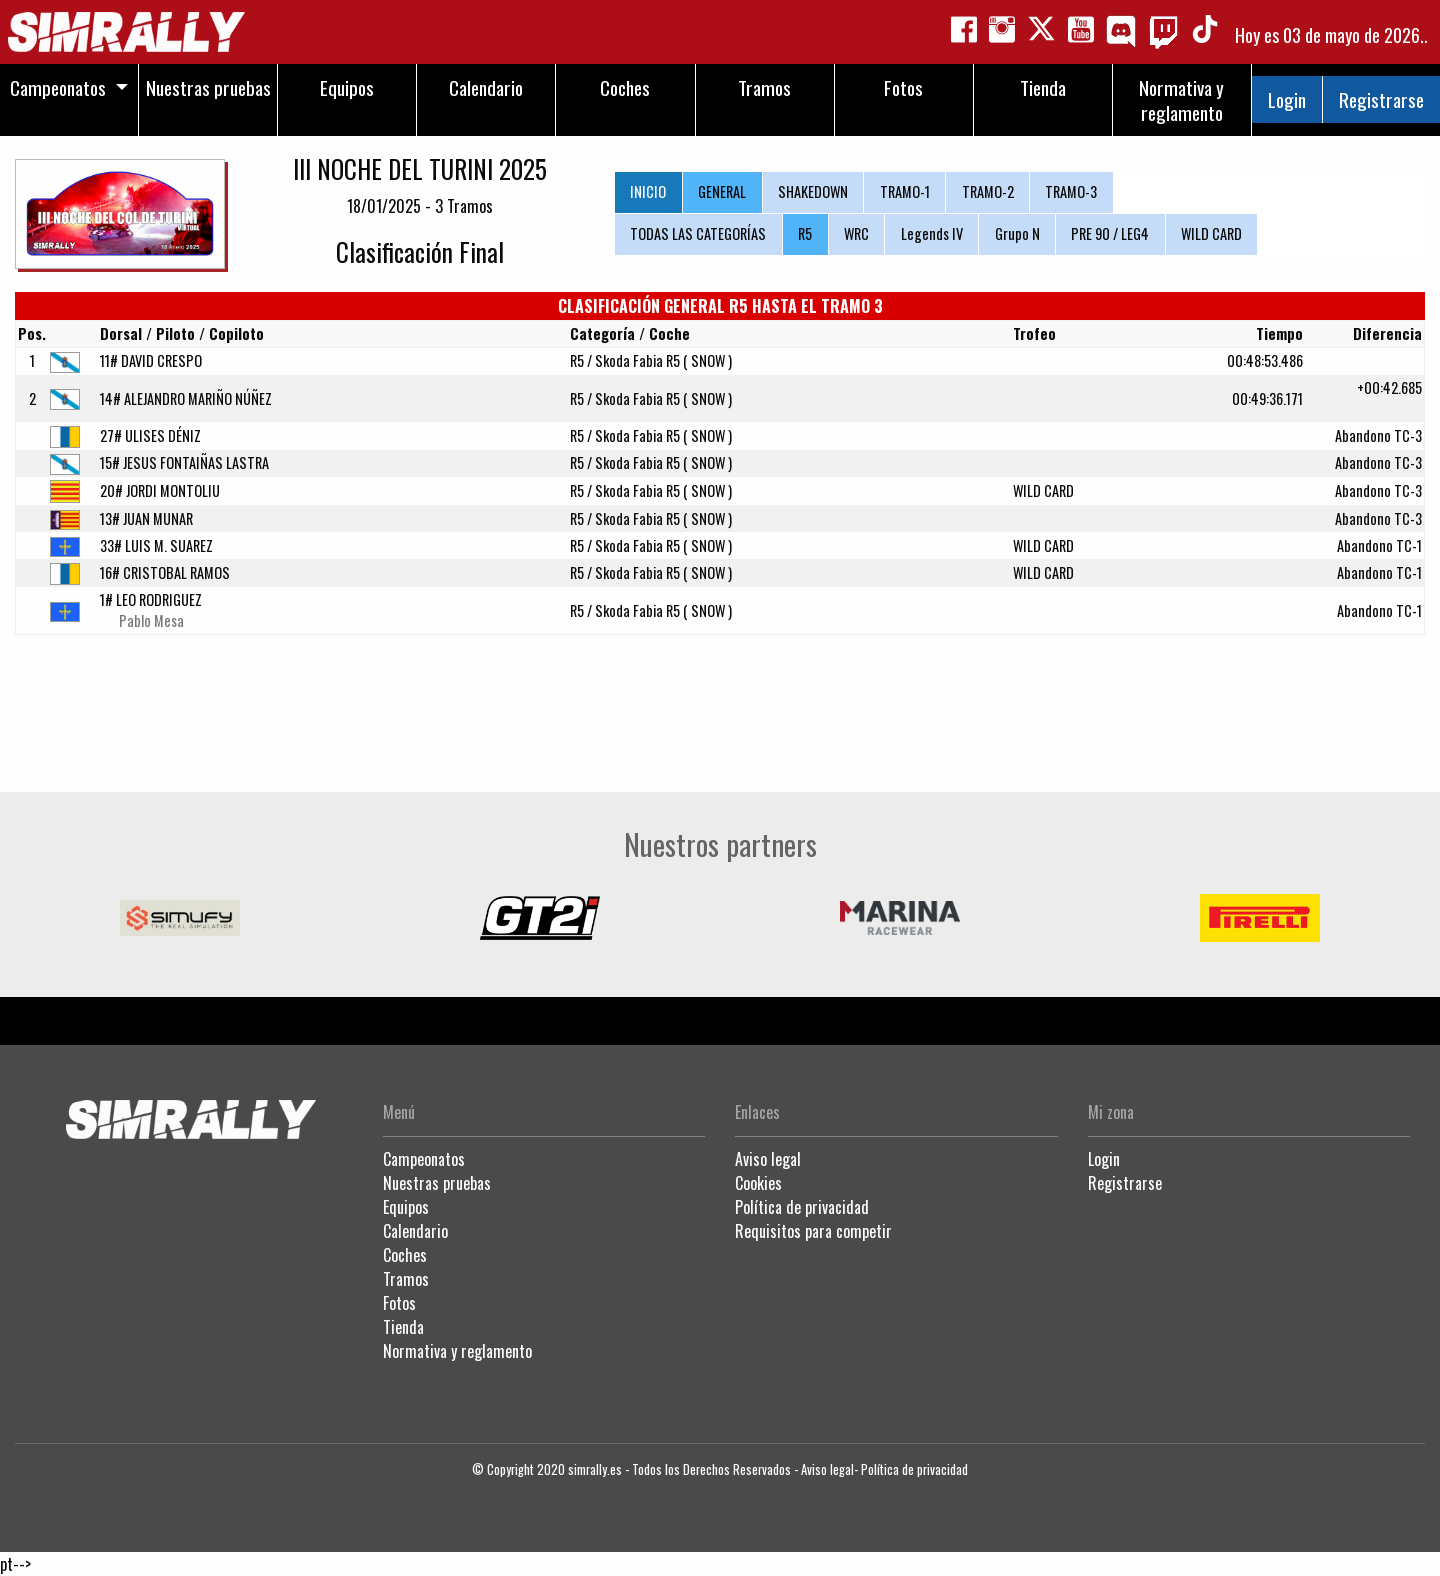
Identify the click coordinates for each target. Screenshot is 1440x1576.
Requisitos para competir (813, 1231)
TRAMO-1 (905, 191)
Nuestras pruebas (437, 1183)
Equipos (406, 1207)
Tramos (406, 1279)
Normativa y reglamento (457, 1351)
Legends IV (932, 233)
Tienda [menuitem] (1043, 87)
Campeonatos (424, 1159)
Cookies (758, 1183)
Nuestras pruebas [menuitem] (208, 87)
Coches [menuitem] (625, 87)
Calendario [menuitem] (486, 87)
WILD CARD (1211, 233)
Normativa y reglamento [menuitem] (1181, 100)
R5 (805, 233)
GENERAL (722, 191)
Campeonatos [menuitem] (58, 87)
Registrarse (1381, 99)
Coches (405, 1255)
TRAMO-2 (988, 191)
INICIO (648, 191)
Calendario (415, 1231)
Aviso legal (768, 1159)
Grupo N (1017, 233)
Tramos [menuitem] (764, 87)
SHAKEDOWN (813, 191)
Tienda (403, 1327)
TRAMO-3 (1071, 191)
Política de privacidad (802, 1207)
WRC (856, 233)
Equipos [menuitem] (347, 87)
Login (1287, 99)
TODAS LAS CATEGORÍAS (698, 233)
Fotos (399, 1303)
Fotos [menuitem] (903, 87)
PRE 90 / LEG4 (1110, 233)
